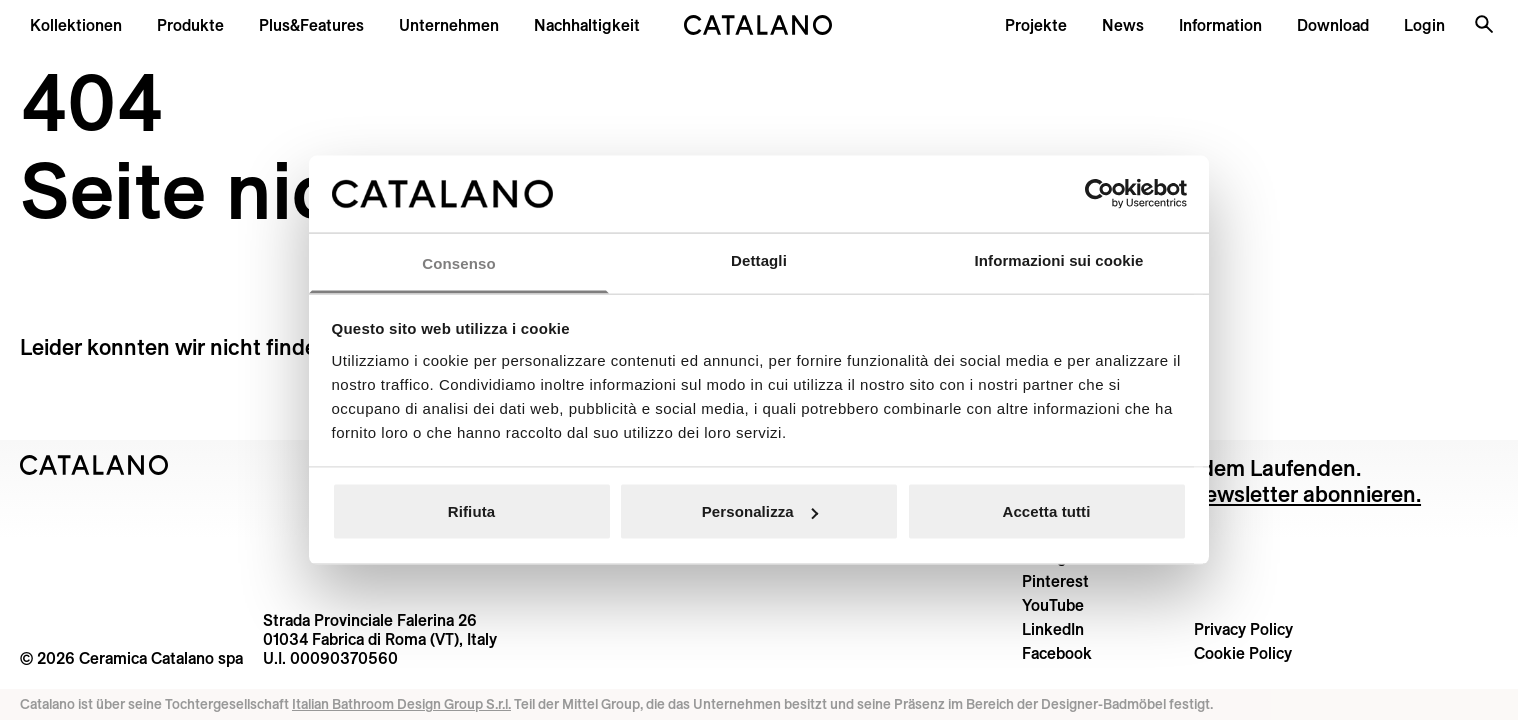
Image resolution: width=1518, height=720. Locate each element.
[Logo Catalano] (94, 465)
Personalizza (760, 511)
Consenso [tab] (458, 262)
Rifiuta (471, 511)
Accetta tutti (1047, 511)
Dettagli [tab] (759, 259)
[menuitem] (311, 25)
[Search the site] (1484, 24)
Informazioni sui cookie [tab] (1059, 259)
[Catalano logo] (759, 25)
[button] (76, 25)
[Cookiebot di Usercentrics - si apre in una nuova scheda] (1099, 194)
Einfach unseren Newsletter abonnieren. (1221, 494)
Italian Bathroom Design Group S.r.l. (401, 704)
